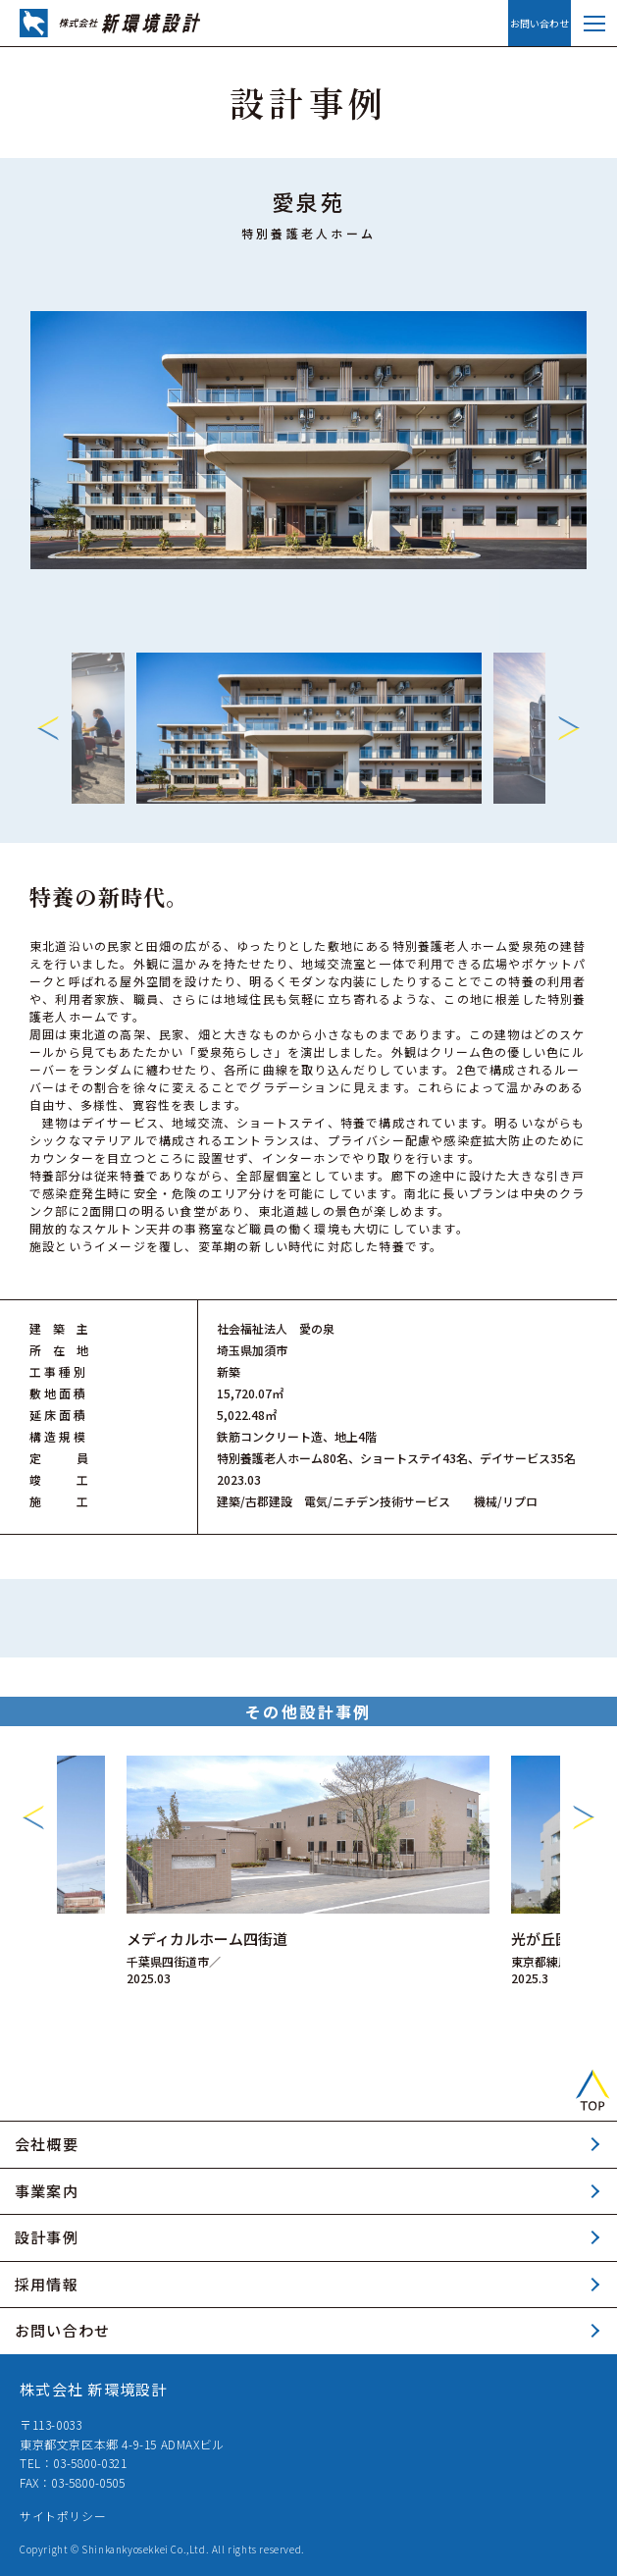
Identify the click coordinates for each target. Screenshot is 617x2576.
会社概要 (46, 2143)
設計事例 (46, 2237)
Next (569, 727)
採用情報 (46, 2284)
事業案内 (46, 2191)
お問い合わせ (539, 23)
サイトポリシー (63, 2515)
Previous (48, 727)
